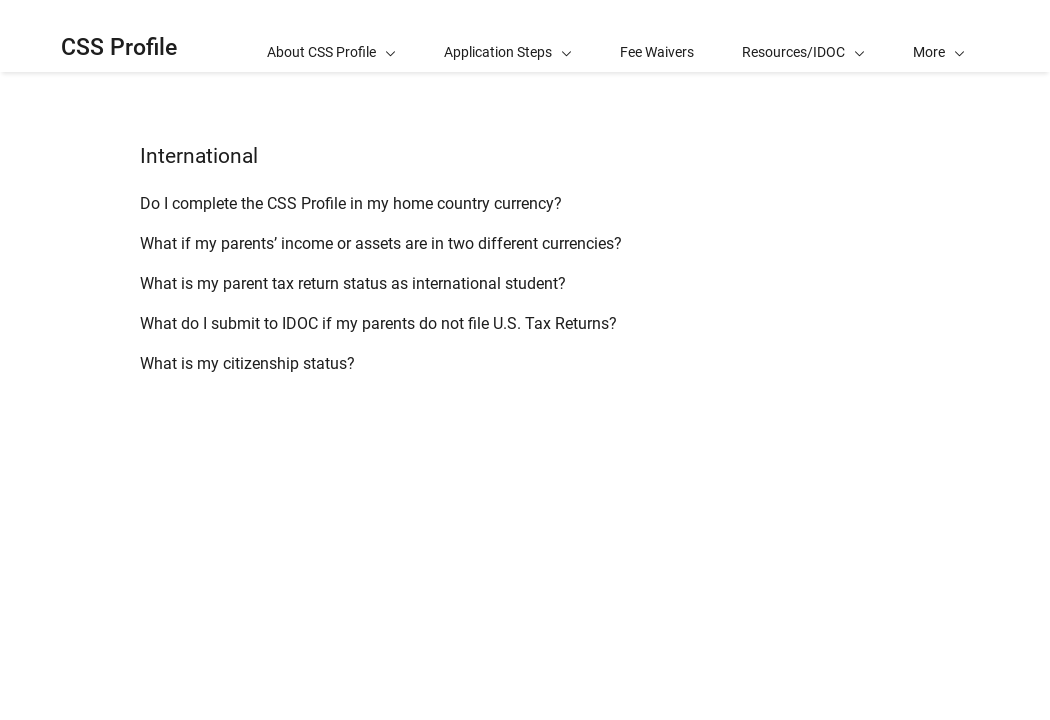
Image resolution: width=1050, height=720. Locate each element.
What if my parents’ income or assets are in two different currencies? (381, 243)
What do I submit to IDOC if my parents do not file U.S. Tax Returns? (378, 323)
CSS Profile (119, 47)
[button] (939, 36)
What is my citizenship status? (247, 363)
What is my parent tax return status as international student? (353, 283)
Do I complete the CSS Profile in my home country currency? (351, 203)
